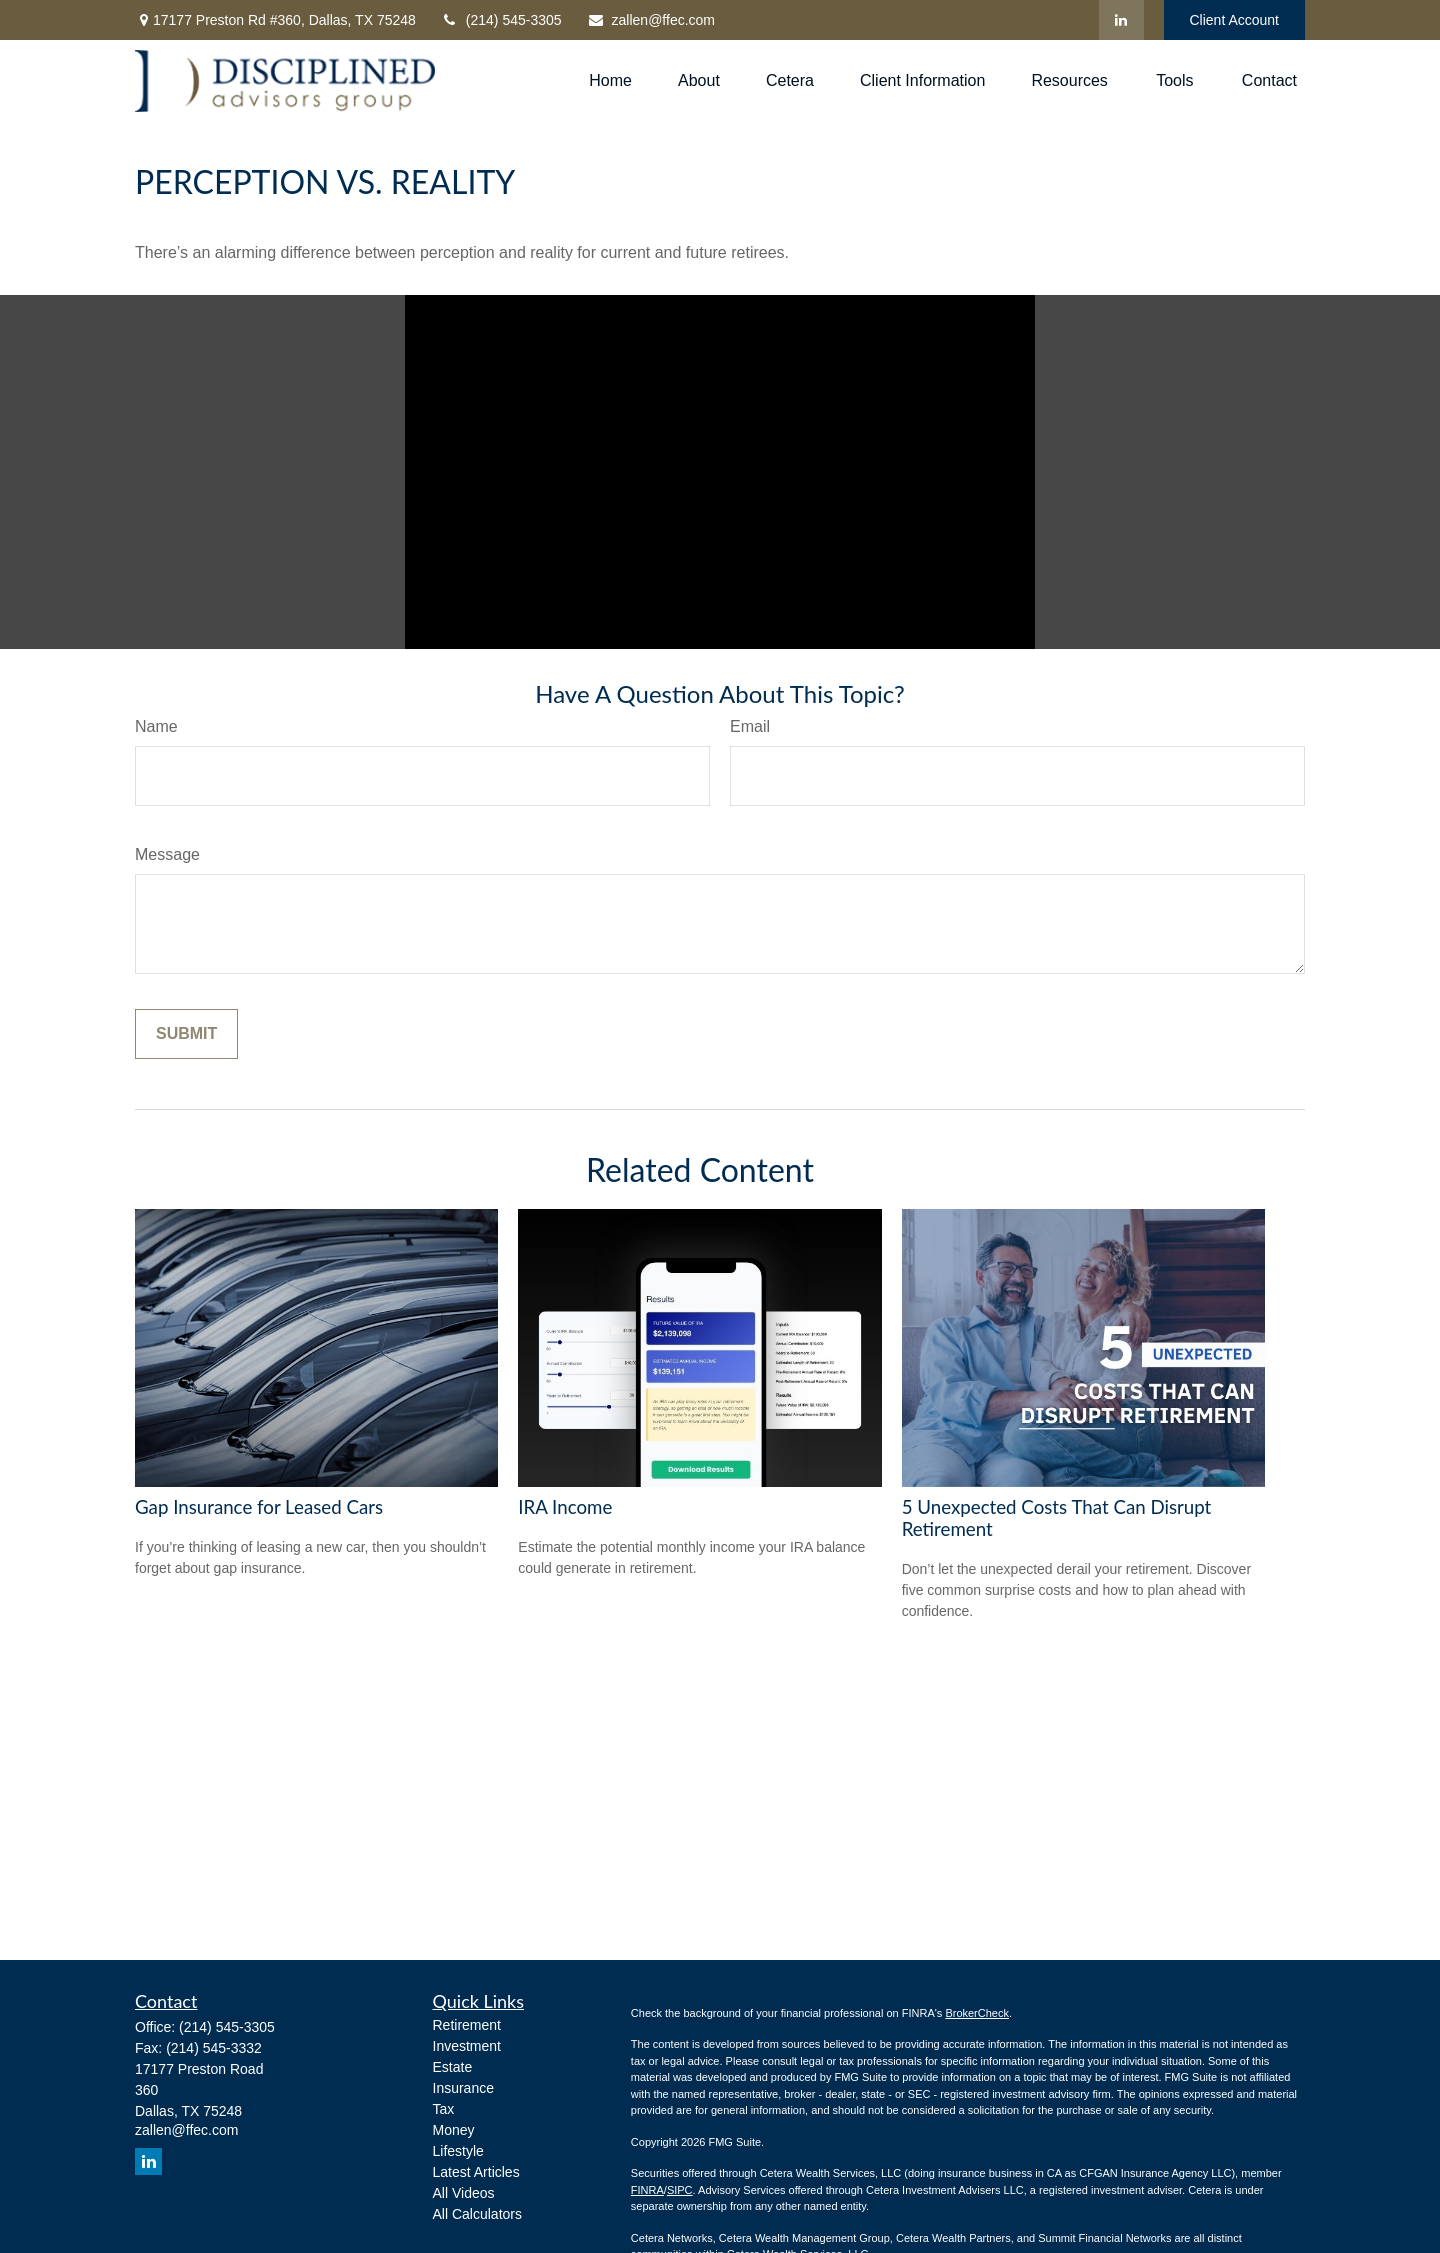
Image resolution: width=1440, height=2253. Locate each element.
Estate (453, 2067)
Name (156, 726)
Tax (444, 2109)
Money (454, 2130)
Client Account (1235, 20)
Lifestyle (458, 2151)
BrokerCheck (977, 2013)
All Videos (464, 2193)
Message (167, 854)
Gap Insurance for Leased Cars (259, 1507)
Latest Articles (476, 2172)
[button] (610, 81)
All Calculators (477, 2214)
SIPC (680, 2190)
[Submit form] (186, 1034)
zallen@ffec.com (651, 20)
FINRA (647, 2190)
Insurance (463, 2088)
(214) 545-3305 (501, 20)
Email (750, 726)
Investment (467, 2046)
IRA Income (565, 1507)
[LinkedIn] (1121, 20)
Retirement (467, 2025)
